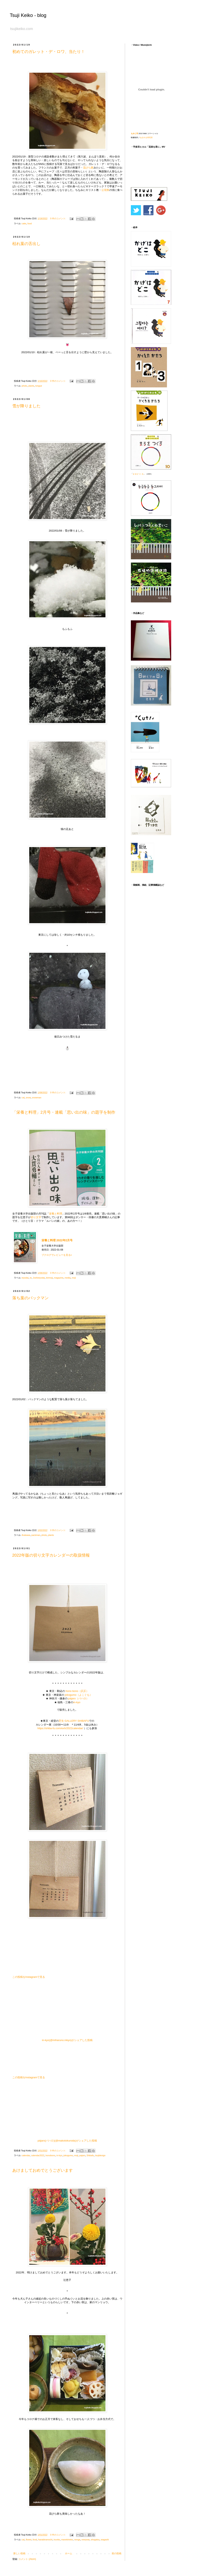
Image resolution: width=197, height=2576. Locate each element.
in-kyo (76, 1702)
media (68, 1278)
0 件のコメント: (58, 218)
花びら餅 (88, 167)
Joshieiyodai (39, 1278)
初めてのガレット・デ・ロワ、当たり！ (48, 51)
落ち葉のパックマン (30, 1298)
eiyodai (25, 1278)
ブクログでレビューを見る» (57, 1255)
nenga (77, 2539)
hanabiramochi (45, 2539)
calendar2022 (37, 2155)
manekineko (67, 2539)
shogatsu (95, 2539)
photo (24, 386)
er (31, 1278)
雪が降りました (26, 406)
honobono (50, 2155)
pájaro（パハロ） (78, 1698)
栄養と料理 (55, 1213)
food (29, 223)
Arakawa (26, 1535)
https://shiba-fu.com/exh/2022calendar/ (60, 1728)
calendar (26, 2155)
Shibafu (90, 2155)
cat (23, 1097)
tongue (38, 386)
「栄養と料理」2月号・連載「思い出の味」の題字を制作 (63, 1112)
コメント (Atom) (27, 2559)
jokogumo (68, 2155)
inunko (57, 2539)
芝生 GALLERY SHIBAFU (74, 1720)
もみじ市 (134, 133)
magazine (59, 1278)
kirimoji (49, 1278)
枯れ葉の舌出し (26, 243)
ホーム (68, 2553)
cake (24, 223)
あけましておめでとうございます (42, 2170)
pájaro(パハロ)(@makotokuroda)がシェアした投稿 (67, 2140)
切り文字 (36, 1217)
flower (28, 2539)
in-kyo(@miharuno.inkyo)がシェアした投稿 (67, 2040)
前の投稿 (116, 2553)
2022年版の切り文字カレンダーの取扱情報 (51, 1555)
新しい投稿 (19, 2553)
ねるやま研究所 (146, 138)
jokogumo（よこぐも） (78, 1694)
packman (35, 1535)
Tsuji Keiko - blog (28, 15)
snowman (36, 1097)
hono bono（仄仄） (77, 1691)
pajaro (82, 2155)
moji (74, 1278)
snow (28, 1097)
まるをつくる (138, 474)
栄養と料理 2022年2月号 (57, 1240)
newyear (85, 2539)
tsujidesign (100, 2155)
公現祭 (105, 189)
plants (31, 386)
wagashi (105, 2539)
